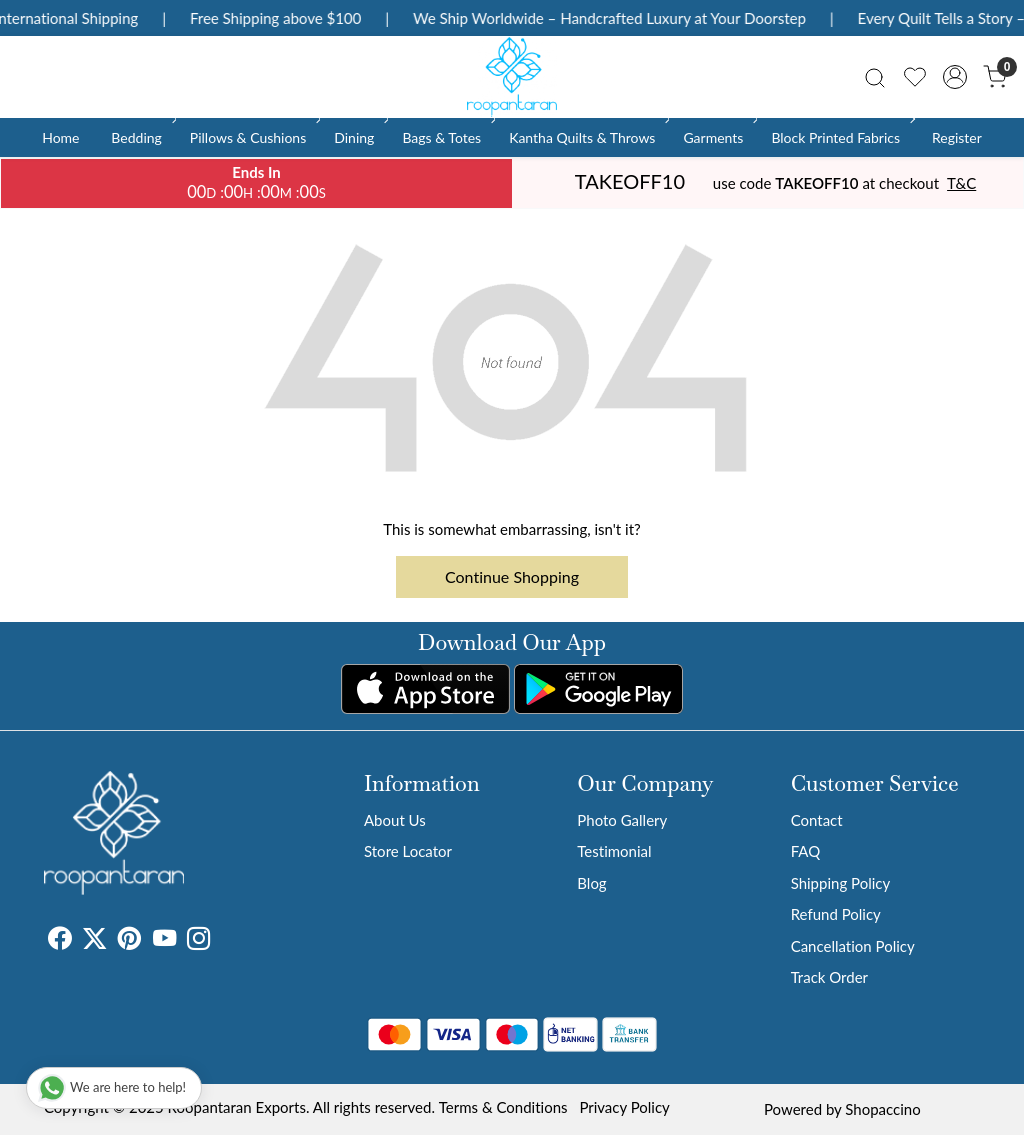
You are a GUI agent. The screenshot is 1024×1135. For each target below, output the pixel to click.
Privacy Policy (624, 1107)
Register (957, 137)
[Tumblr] (222, 941)
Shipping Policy (841, 883)
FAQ (806, 851)
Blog (591, 883)
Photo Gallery (622, 820)
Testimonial (614, 851)
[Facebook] (59, 941)
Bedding (141, 137)
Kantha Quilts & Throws (587, 137)
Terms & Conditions (503, 1107)
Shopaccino (882, 1109)
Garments (718, 137)
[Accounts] (955, 77)
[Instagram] (198, 941)
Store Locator (408, 851)
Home (60, 137)
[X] (94, 941)
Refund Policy (836, 914)
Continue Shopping (512, 576)
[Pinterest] (129, 941)
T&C (961, 183)
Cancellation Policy (853, 946)
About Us (395, 820)
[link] (875, 76)
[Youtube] (164, 941)
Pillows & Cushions (253, 137)
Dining (359, 137)
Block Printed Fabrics (841, 137)
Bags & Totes (447, 137)
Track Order (829, 977)
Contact (817, 820)
